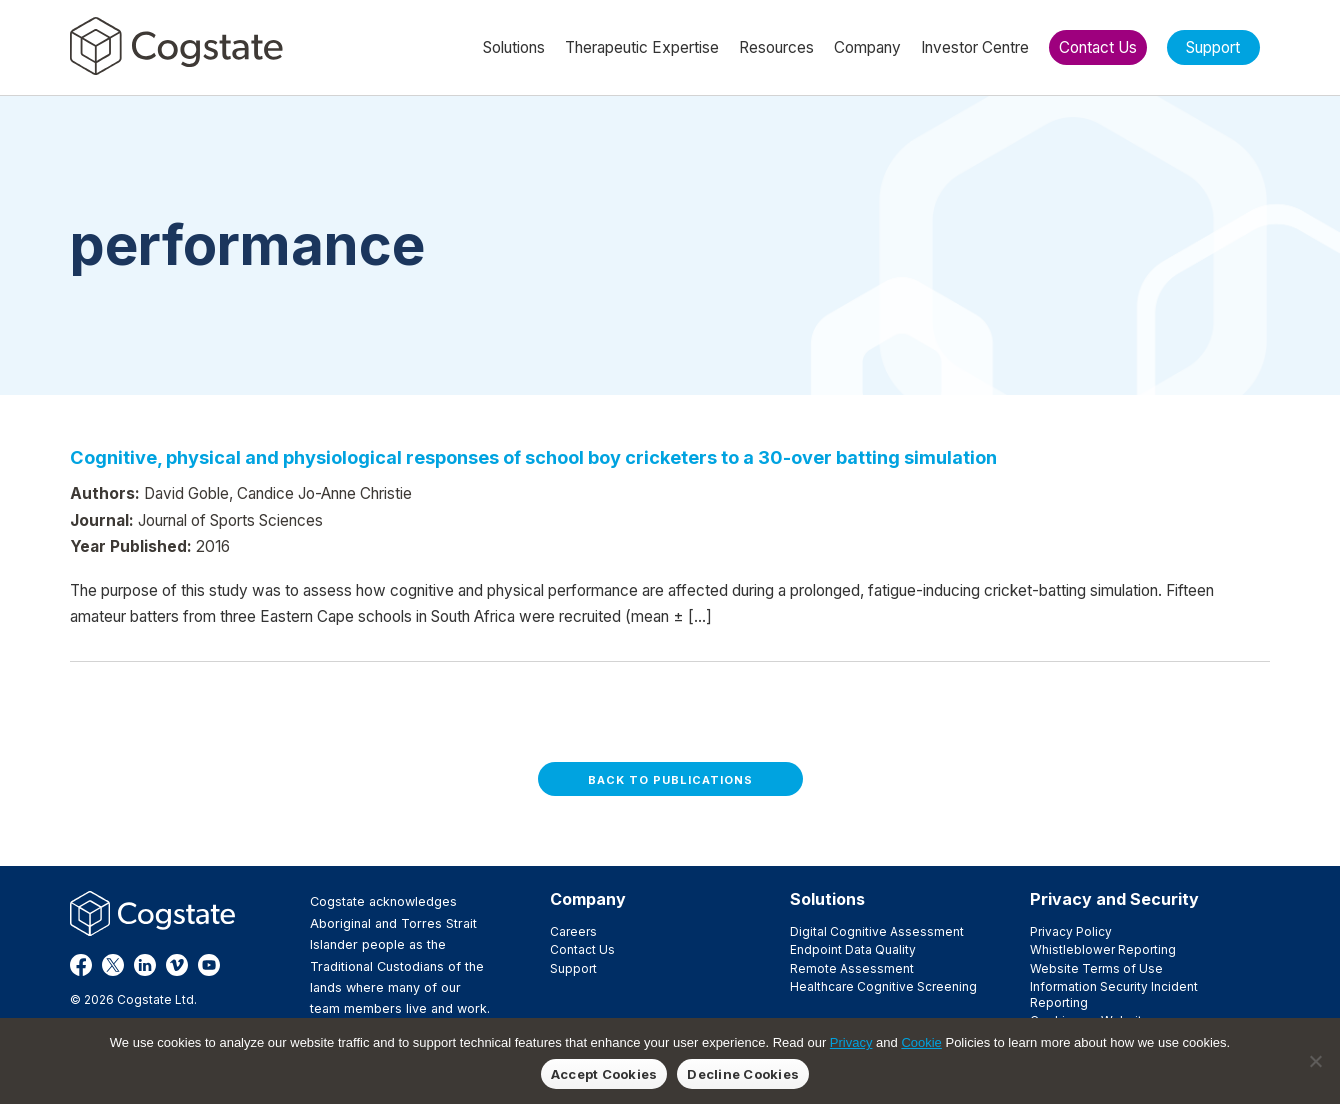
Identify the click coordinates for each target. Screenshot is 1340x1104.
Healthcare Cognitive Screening (883, 986)
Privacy (851, 1042)
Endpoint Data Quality (853, 949)
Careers (573, 931)
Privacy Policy (1071, 931)
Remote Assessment (852, 968)
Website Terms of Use (1096, 968)
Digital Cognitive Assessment (877, 931)
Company (588, 899)
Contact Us (582, 949)
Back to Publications (670, 780)
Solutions (827, 899)
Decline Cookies (743, 1074)
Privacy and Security (1114, 899)
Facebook (81, 965)
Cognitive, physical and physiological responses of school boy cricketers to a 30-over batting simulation (533, 457)
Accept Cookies (604, 1074)
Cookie (921, 1042)
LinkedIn (145, 965)
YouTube (209, 965)
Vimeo (177, 965)
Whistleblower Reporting (1103, 949)
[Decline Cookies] (1315, 1061)
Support (573, 968)
